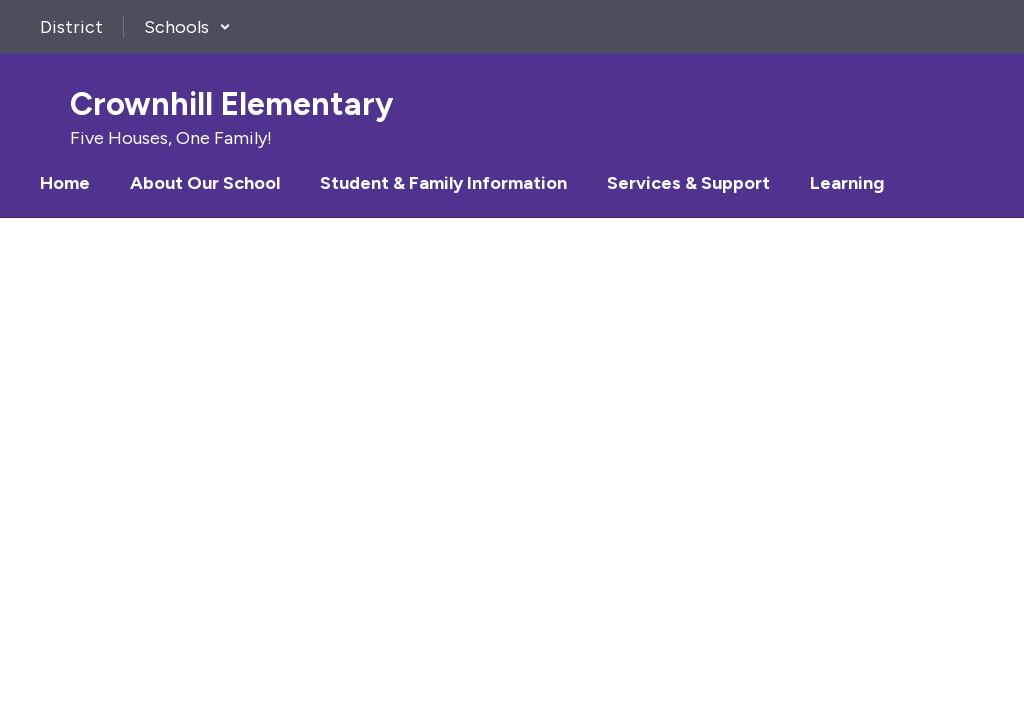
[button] (187, 27)
